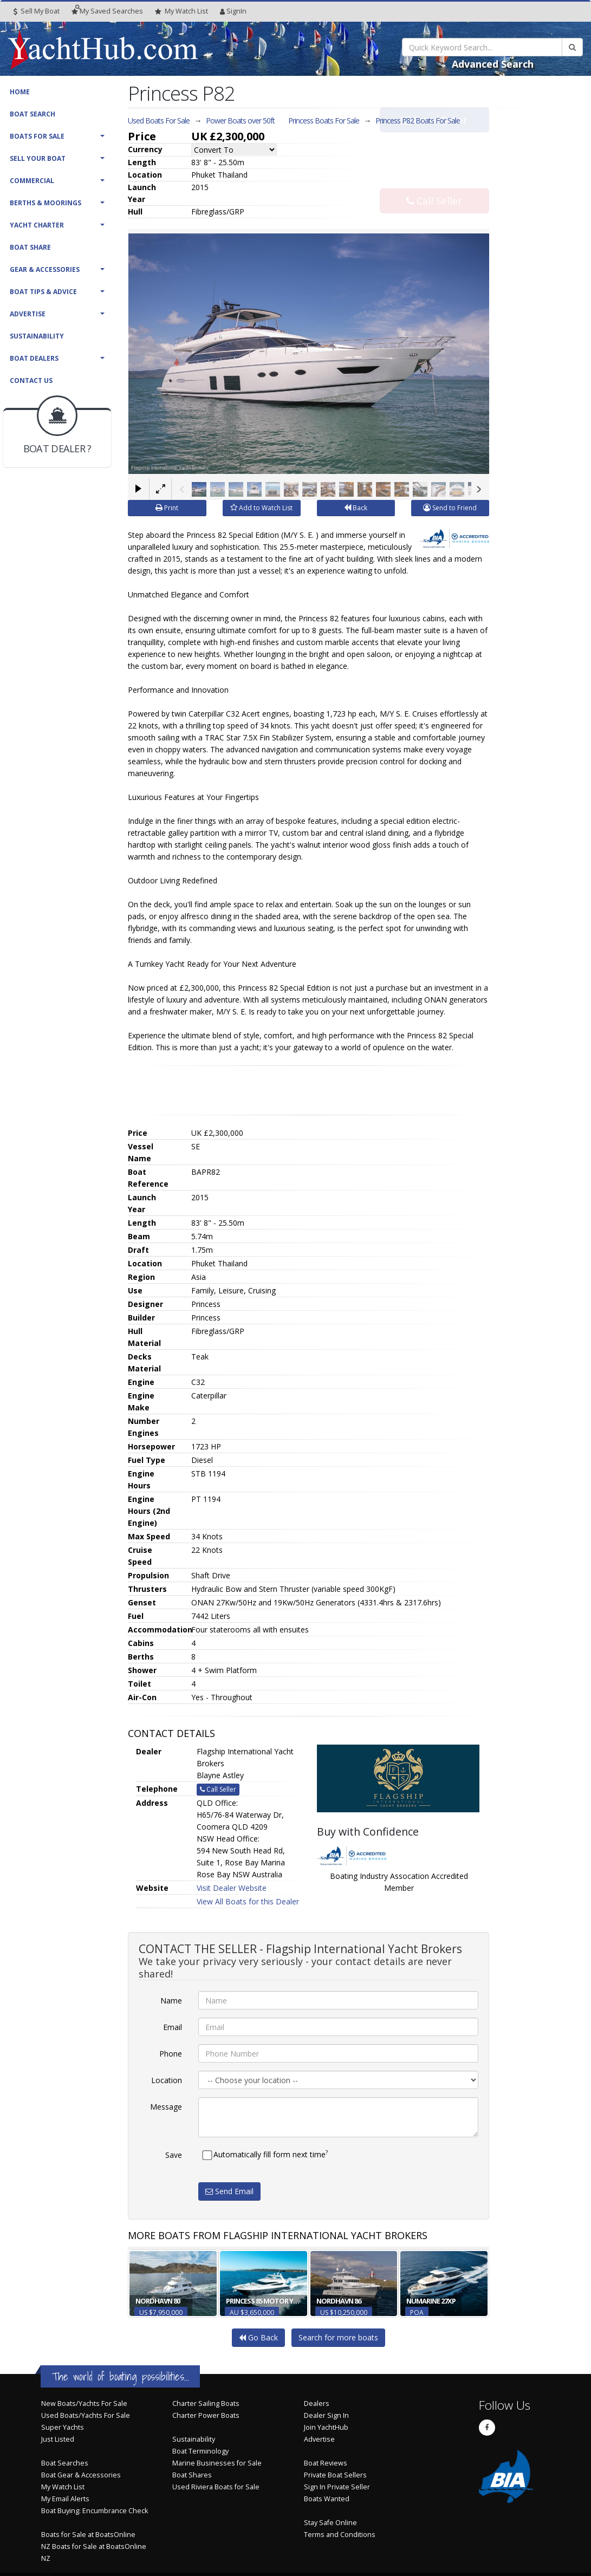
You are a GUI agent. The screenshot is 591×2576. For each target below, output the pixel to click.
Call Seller (434, 178)
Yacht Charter (37, 225)
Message (166, 2107)
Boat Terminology (200, 2451)
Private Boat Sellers (335, 2475)
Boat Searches (64, 2463)
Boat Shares (192, 2475)
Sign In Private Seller (337, 2487)
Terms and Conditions (339, 2534)
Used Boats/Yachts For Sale (85, 2415)
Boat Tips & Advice (43, 291)
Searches (107, 11)
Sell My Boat (37, 11)
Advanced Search (493, 63)
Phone (170, 2053)
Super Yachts (62, 2427)
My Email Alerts (65, 2498)
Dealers (316, 2403)
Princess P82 (417, 120)
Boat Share (30, 247)
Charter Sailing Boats (205, 2403)
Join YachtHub (326, 2427)
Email (172, 2027)
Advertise (28, 313)
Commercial (32, 180)
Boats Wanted (326, 2498)
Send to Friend (450, 507)
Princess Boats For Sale (323, 120)
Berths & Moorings (45, 202)
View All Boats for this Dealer (248, 1901)
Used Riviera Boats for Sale (215, 2487)
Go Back (258, 2337)
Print (166, 507)
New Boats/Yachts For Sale (84, 2403)
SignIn (233, 11)
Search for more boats (338, 2337)
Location (166, 2080)
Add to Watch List (261, 507)
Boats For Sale (37, 136)
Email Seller (434, 142)
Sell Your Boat (38, 158)
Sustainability (37, 336)
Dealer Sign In (326, 2415)
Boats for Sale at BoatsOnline (88, 2534)
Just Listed (57, 2439)
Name (171, 2000)
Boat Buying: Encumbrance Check (94, 2510)
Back (355, 507)
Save (173, 2155)
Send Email (229, 2191)
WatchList (181, 11)
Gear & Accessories (45, 269)
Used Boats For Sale (159, 120)
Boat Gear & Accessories (81, 2475)
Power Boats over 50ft (240, 120)
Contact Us (31, 380)
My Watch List (63, 2487)
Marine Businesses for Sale (217, 2463)
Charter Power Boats (205, 2415)
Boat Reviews (325, 2463)
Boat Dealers (34, 358)
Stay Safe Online (330, 2522)
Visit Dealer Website (232, 1888)
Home (20, 91)
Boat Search (32, 114)
